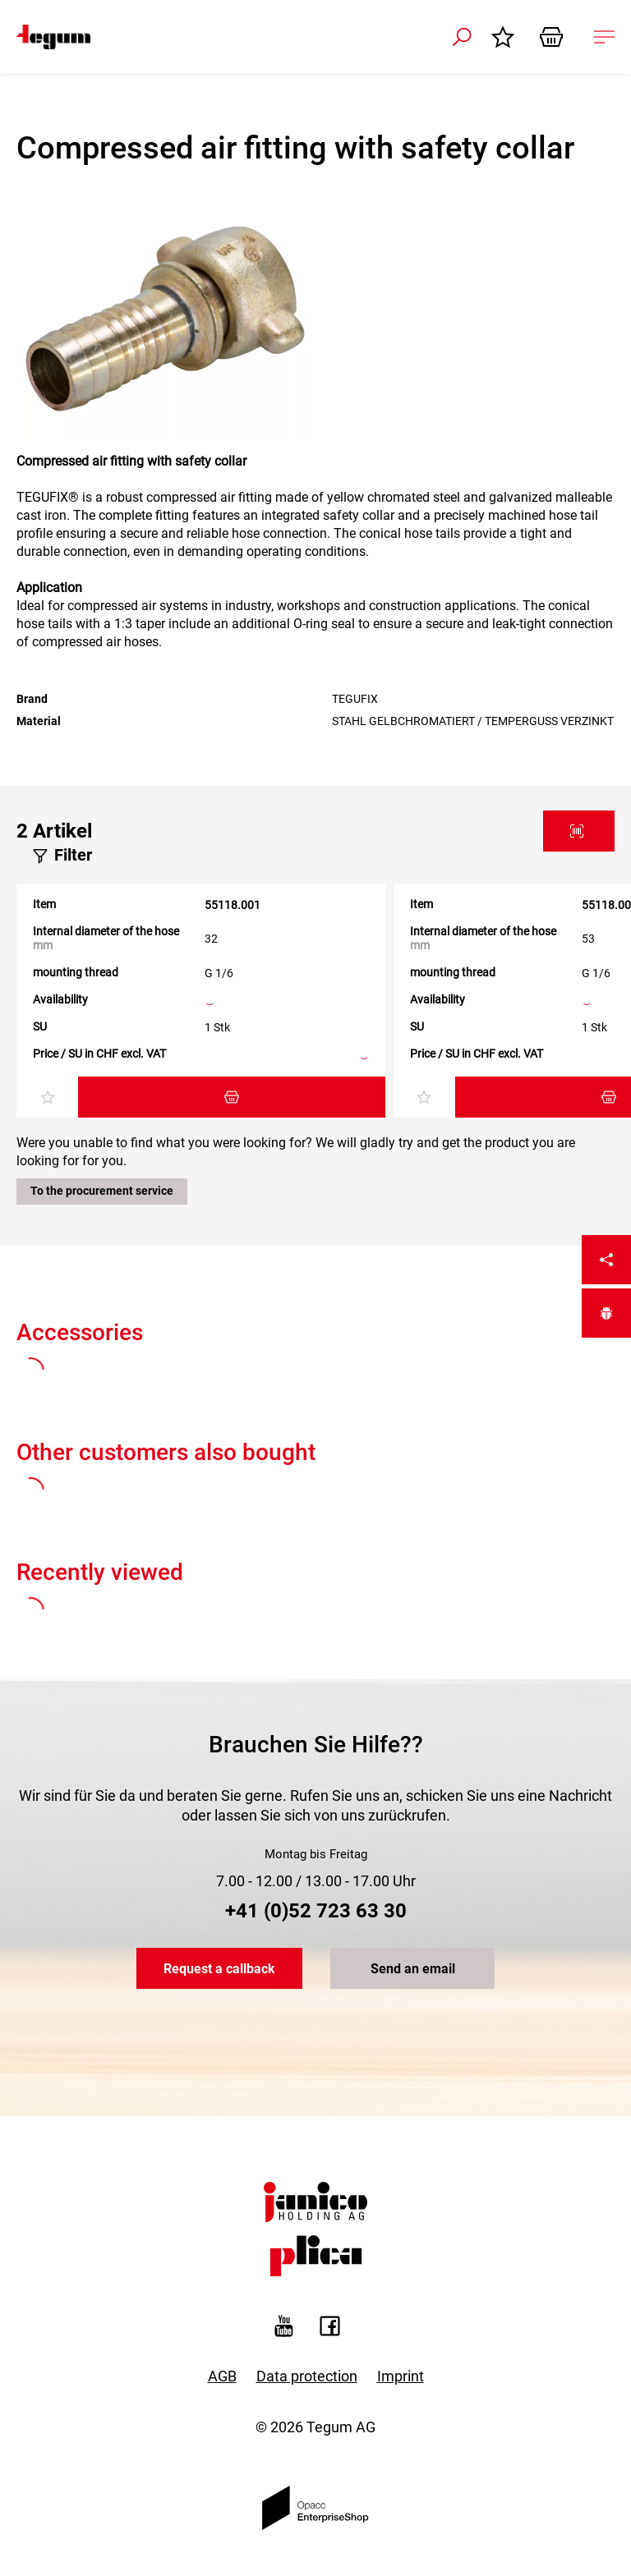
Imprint (400, 2376)
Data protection (306, 2376)
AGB (222, 2376)
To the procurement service (101, 1190)
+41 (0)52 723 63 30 (316, 1910)
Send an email (413, 1969)
